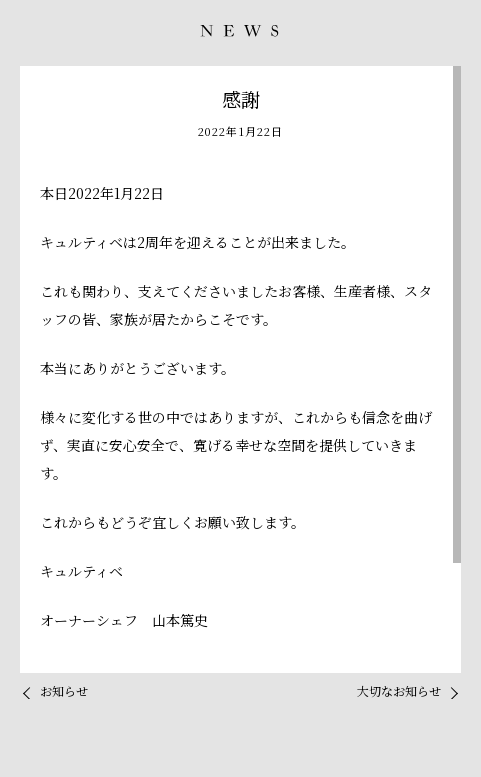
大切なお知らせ (399, 691)
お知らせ (64, 691)
